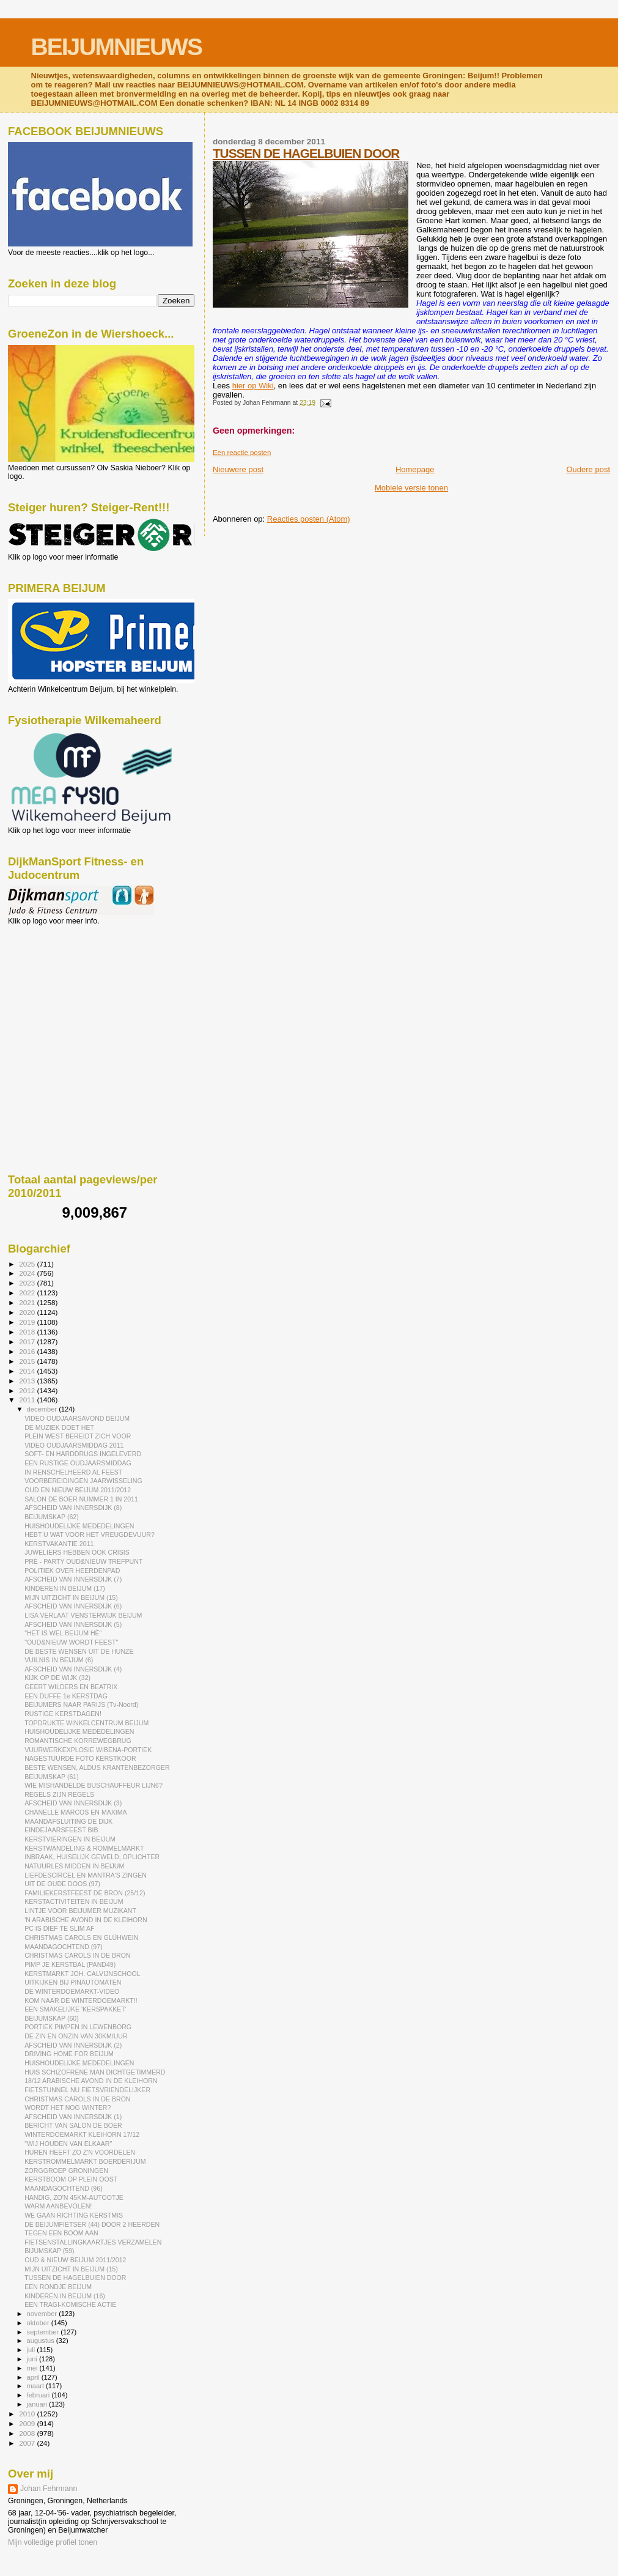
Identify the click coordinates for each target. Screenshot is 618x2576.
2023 (28, 1283)
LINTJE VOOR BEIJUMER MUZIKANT (80, 1910)
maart (36, 2385)
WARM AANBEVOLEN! (58, 2206)
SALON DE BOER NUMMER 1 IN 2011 (81, 1499)
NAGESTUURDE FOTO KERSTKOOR (80, 1758)
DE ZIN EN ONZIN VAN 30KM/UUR (76, 2036)
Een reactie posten (242, 452)
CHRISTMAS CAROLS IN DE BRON (77, 1955)
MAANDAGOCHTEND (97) (63, 1946)
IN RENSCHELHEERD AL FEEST (73, 1472)
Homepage (415, 469)
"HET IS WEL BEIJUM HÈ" (62, 1633)
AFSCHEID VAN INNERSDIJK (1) (73, 2116)
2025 (28, 1264)
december (43, 1409)
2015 (28, 1361)
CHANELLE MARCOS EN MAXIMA (75, 1812)
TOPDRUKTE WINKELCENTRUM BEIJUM (86, 1723)
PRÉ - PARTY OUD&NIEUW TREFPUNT (83, 1561)
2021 (28, 1302)
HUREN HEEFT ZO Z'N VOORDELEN (79, 2152)
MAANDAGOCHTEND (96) (63, 2188)
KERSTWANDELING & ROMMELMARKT (84, 1848)
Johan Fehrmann (48, 2488)
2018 (28, 1332)
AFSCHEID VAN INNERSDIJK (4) (73, 1669)
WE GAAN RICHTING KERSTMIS (73, 2215)
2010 (28, 2414)
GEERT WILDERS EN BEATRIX (70, 1686)
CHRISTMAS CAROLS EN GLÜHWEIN (81, 1937)
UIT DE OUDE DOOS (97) (62, 1883)
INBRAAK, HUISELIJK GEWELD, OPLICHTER (92, 1856)
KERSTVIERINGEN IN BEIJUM (70, 1839)
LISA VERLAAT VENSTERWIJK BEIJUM (83, 1615)
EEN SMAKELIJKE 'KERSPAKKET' (75, 2009)
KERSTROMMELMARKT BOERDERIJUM (84, 2161)
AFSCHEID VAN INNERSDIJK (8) (73, 1507)
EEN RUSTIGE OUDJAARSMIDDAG (77, 1463)
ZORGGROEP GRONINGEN (66, 2170)
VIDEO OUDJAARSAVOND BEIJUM (77, 1418)
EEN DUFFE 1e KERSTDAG (66, 1696)
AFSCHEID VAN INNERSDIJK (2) (73, 2045)
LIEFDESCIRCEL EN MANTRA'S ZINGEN (85, 1875)
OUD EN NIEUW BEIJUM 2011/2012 (77, 1489)
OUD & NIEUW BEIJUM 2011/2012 (75, 2259)
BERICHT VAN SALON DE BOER (73, 2125)
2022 (28, 1293)
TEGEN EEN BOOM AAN (61, 2233)
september (44, 2332)
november (43, 2313)
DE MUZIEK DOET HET (59, 1427)
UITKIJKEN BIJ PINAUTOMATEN (72, 1982)
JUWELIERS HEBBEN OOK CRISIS (77, 1552)
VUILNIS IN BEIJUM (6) (58, 1660)
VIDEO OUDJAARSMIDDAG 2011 (73, 1445)
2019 (28, 1322)
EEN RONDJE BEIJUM (58, 2286)
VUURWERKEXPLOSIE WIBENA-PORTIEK (88, 1749)
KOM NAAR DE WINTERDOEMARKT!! (81, 2000)
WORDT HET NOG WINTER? (67, 2107)
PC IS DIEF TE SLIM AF (59, 1928)
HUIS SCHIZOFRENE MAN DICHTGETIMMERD (94, 2072)
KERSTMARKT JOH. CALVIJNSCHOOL (82, 1973)
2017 (28, 1341)
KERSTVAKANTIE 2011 (59, 1543)
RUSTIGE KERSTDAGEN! (62, 1713)
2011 (28, 1400)
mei (33, 2368)
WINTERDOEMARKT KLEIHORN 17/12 (81, 2134)
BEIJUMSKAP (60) (51, 2018)
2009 (28, 2423)
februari (39, 2395)
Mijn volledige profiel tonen (52, 2542)
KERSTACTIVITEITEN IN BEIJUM (73, 1901)
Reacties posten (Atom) (308, 519)
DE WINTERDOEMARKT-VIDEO (71, 1991)
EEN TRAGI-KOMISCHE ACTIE (70, 2304)
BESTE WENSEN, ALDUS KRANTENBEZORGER (96, 1767)
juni (33, 2359)
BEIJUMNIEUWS (116, 47)
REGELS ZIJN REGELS (59, 1794)
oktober (39, 2322)
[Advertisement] (63, 991)
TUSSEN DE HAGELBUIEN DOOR (306, 153)
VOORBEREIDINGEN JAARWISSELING (83, 1480)
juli (32, 2349)
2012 (28, 1390)
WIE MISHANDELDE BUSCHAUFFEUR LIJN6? (93, 1785)
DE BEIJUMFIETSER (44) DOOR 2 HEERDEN (92, 2224)
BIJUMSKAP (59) (49, 2250)
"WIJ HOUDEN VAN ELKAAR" (68, 2143)
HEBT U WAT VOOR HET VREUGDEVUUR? (89, 1534)
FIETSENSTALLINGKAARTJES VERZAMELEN (92, 2242)
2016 (28, 1351)
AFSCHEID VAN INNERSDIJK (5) (73, 1624)
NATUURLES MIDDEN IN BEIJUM (74, 1866)
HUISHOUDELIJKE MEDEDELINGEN (79, 1526)
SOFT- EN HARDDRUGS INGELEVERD (82, 1453)
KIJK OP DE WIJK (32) (57, 1677)
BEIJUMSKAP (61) (51, 1776)
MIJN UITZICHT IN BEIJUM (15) (71, 1597)
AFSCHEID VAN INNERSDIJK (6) (73, 1606)
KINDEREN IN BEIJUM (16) (64, 2296)
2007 (28, 2443)
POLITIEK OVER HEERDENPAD (72, 1570)
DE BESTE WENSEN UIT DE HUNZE (78, 1651)
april (34, 2377)
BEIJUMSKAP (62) (51, 1516)
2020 (28, 1312)
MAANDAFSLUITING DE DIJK (68, 1821)
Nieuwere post (238, 469)
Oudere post (588, 469)
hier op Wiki (253, 385)
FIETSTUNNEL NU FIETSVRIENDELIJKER (87, 2089)
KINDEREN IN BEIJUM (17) (64, 1588)
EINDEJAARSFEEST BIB (61, 1830)
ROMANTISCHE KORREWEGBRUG (77, 1740)
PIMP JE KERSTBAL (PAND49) (70, 1964)
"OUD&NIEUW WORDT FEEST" (71, 1642)
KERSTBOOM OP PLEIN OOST (70, 2179)
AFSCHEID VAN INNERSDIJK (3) (73, 1803)
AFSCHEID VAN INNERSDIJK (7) (73, 1579)
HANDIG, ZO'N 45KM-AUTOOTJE (73, 2197)
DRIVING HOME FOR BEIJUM (69, 2053)
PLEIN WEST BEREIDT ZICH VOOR (77, 1436)
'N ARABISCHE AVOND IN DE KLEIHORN (85, 1919)
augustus (41, 2340)
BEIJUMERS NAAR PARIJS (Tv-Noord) (81, 1704)
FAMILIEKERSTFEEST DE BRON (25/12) (84, 1893)
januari (38, 2404)
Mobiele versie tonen (411, 487)
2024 (28, 1273)
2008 (28, 2433)
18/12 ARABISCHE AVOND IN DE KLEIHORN (90, 2080)
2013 (28, 1381)
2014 (28, 1371)
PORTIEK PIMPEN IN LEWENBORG (77, 2026)
